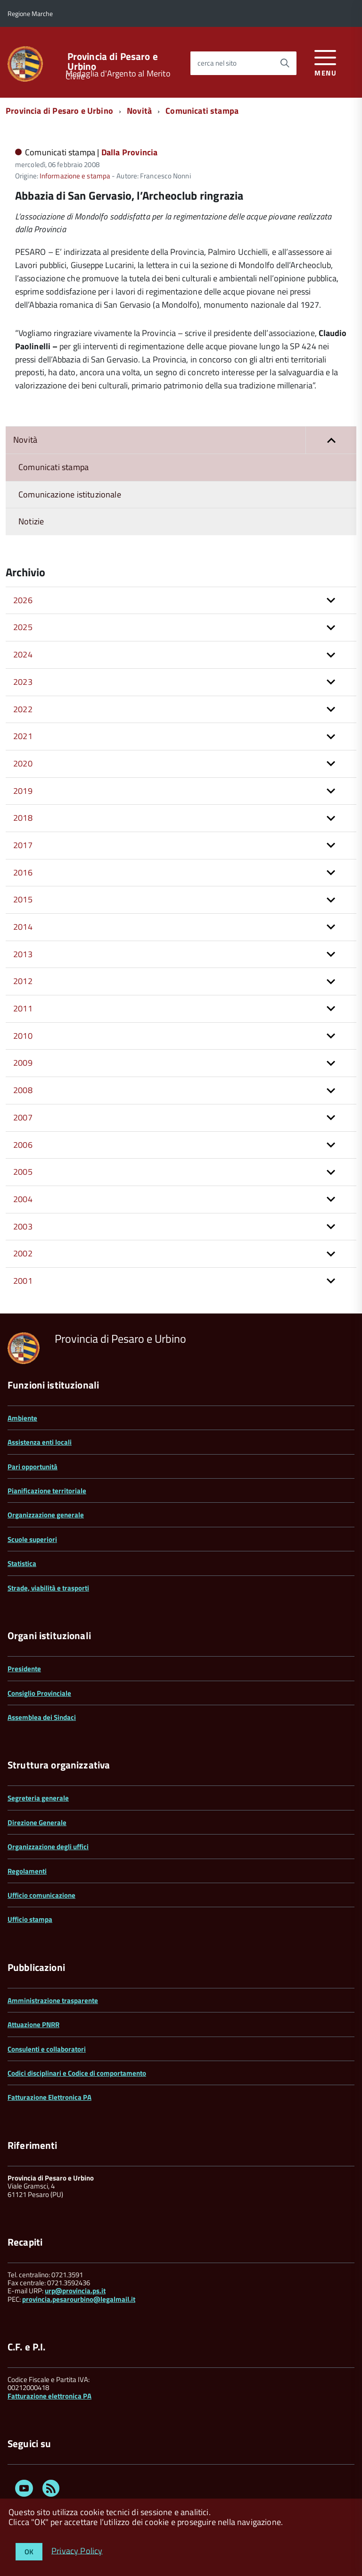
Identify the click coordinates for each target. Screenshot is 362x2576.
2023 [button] (23, 681)
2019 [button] (23, 790)
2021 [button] (23, 736)
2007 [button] (23, 1117)
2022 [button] (23, 709)
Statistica (22, 1563)
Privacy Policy (77, 2550)
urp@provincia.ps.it (75, 2290)
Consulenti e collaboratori (47, 2049)
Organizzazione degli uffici (48, 1846)
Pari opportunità (33, 1466)
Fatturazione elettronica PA (49, 2396)
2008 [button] (23, 1090)
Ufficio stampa (30, 1919)
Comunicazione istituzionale (69, 494)
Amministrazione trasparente (53, 2000)
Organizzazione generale (46, 1514)
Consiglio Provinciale (39, 1693)
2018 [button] (23, 817)
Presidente (24, 1668)
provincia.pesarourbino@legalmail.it (78, 2299)
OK (29, 2551)
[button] (330, 440)
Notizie (31, 521)
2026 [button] (23, 600)
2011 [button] (23, 1008)
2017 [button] (23, 845)
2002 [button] (23, 1253)
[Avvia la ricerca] (284, 63)
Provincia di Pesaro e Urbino (112, 61)
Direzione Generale (37, 1822)
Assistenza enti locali (40, 1442)
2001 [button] (23, 1280)
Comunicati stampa (202, 110)
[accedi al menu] (325, 61)
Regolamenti (27, 1871)
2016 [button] (23, 872)
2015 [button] (23, 899)
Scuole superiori (32, 1539)
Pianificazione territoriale (47, 1490)
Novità (139, 110)
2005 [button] (23, 1171)
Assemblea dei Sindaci (42, 1717)
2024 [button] (23, 654)
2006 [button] (23, 1144)
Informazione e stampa (75, 175)
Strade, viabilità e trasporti (48, 1588)
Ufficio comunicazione (41, 1895)
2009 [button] (23, 1062)
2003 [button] (23, 1226)
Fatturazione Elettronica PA (49, 2097)
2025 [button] (23, 627)
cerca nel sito (217, 63)
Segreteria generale (38, 1798)
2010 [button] (23, 1035)
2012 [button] (23, 981)
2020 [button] (23, 763)
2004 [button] (23, 1199)
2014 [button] (23, 926)
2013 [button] (23, 954)
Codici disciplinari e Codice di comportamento (77, 2073)
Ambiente (22, 1418)
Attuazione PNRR (33, 2024)
